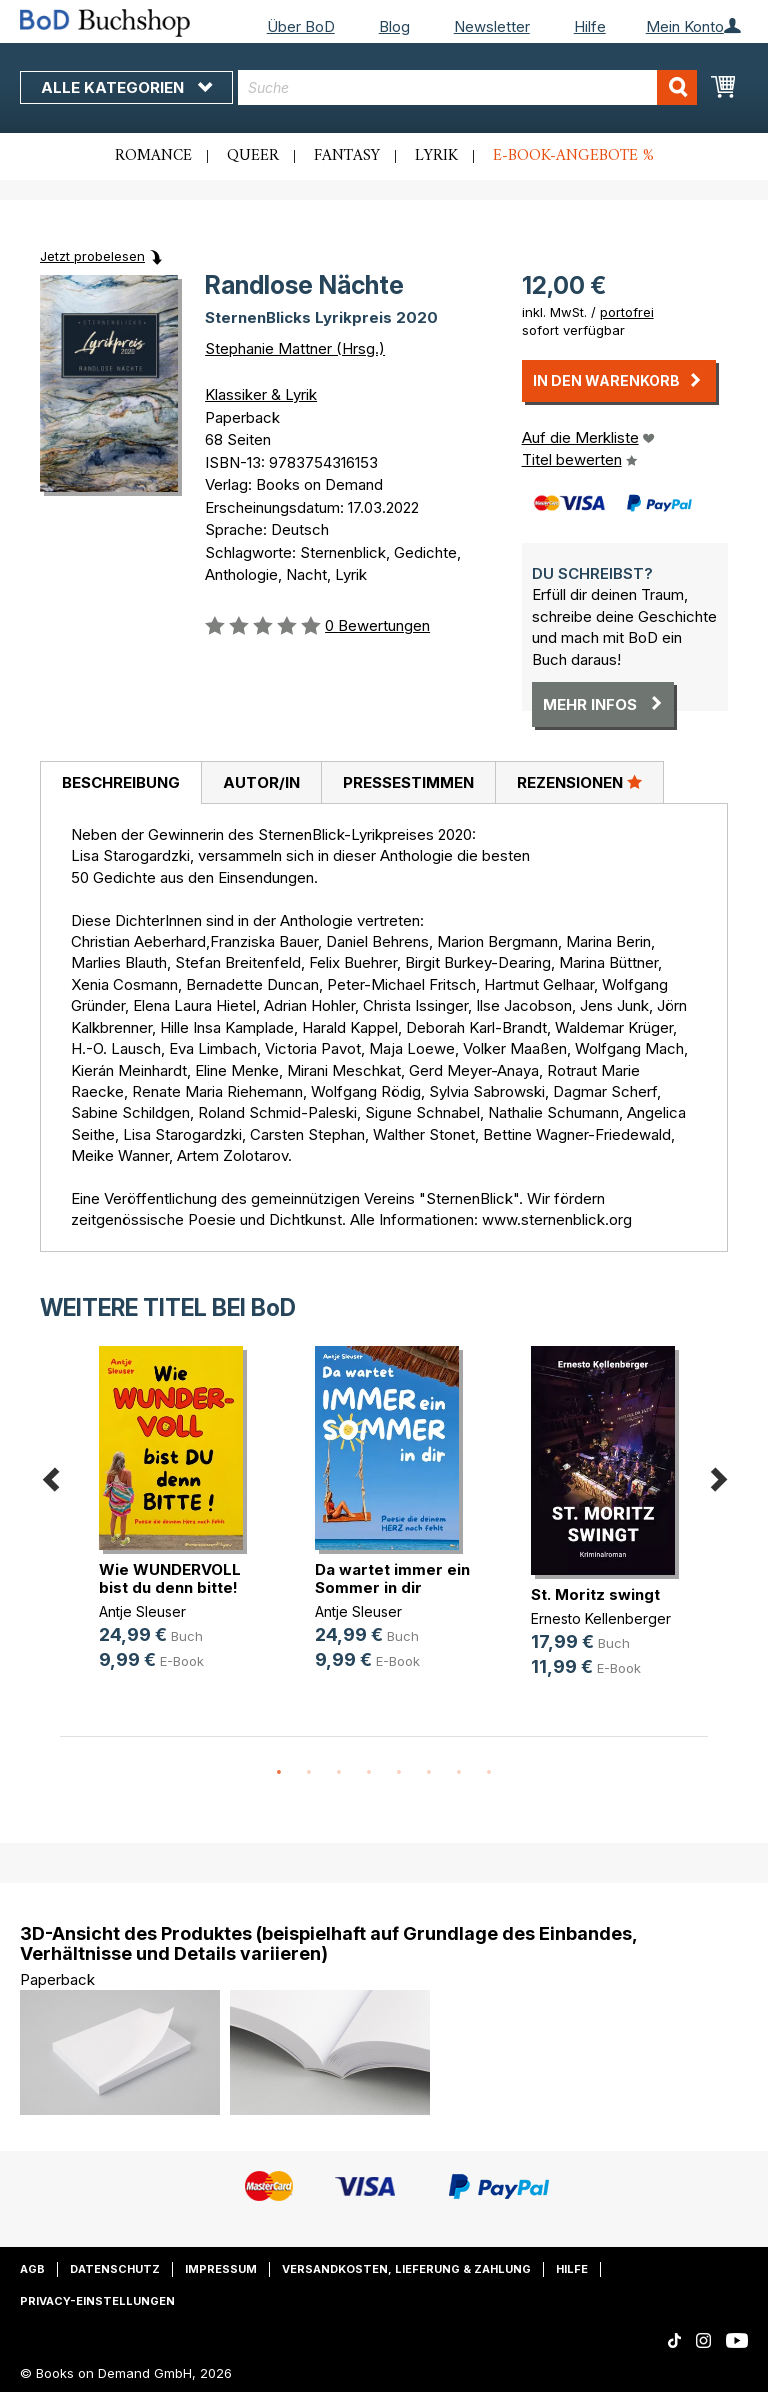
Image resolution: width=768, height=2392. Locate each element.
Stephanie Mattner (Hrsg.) (295, 348)
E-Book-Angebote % (573, 156)
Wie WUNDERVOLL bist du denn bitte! (170, 1578)
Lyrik (436, 156)
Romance (153, 156)
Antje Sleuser (142, 1611)
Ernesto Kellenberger (601, 1618)
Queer (253, 156)
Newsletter (492, 26)
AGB (32, 2269)
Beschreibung (121, 782)
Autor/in (261, 782)
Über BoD (301, 26)
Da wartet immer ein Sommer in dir (392, 1578)
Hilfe (590, 26)
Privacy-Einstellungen (97, 2301)
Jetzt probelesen (92, 256)
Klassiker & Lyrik (261, 394)
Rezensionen (579, 782)
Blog (394, 26)
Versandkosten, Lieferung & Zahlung (406, 2269)
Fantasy (347, 156)
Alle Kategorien (126, 87)
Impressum (221, 2269)
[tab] (120, 783)
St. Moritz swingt (595, 1594)
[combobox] (467, 87)
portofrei (627, 312)
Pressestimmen (408, 782)
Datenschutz (115, 2269)
